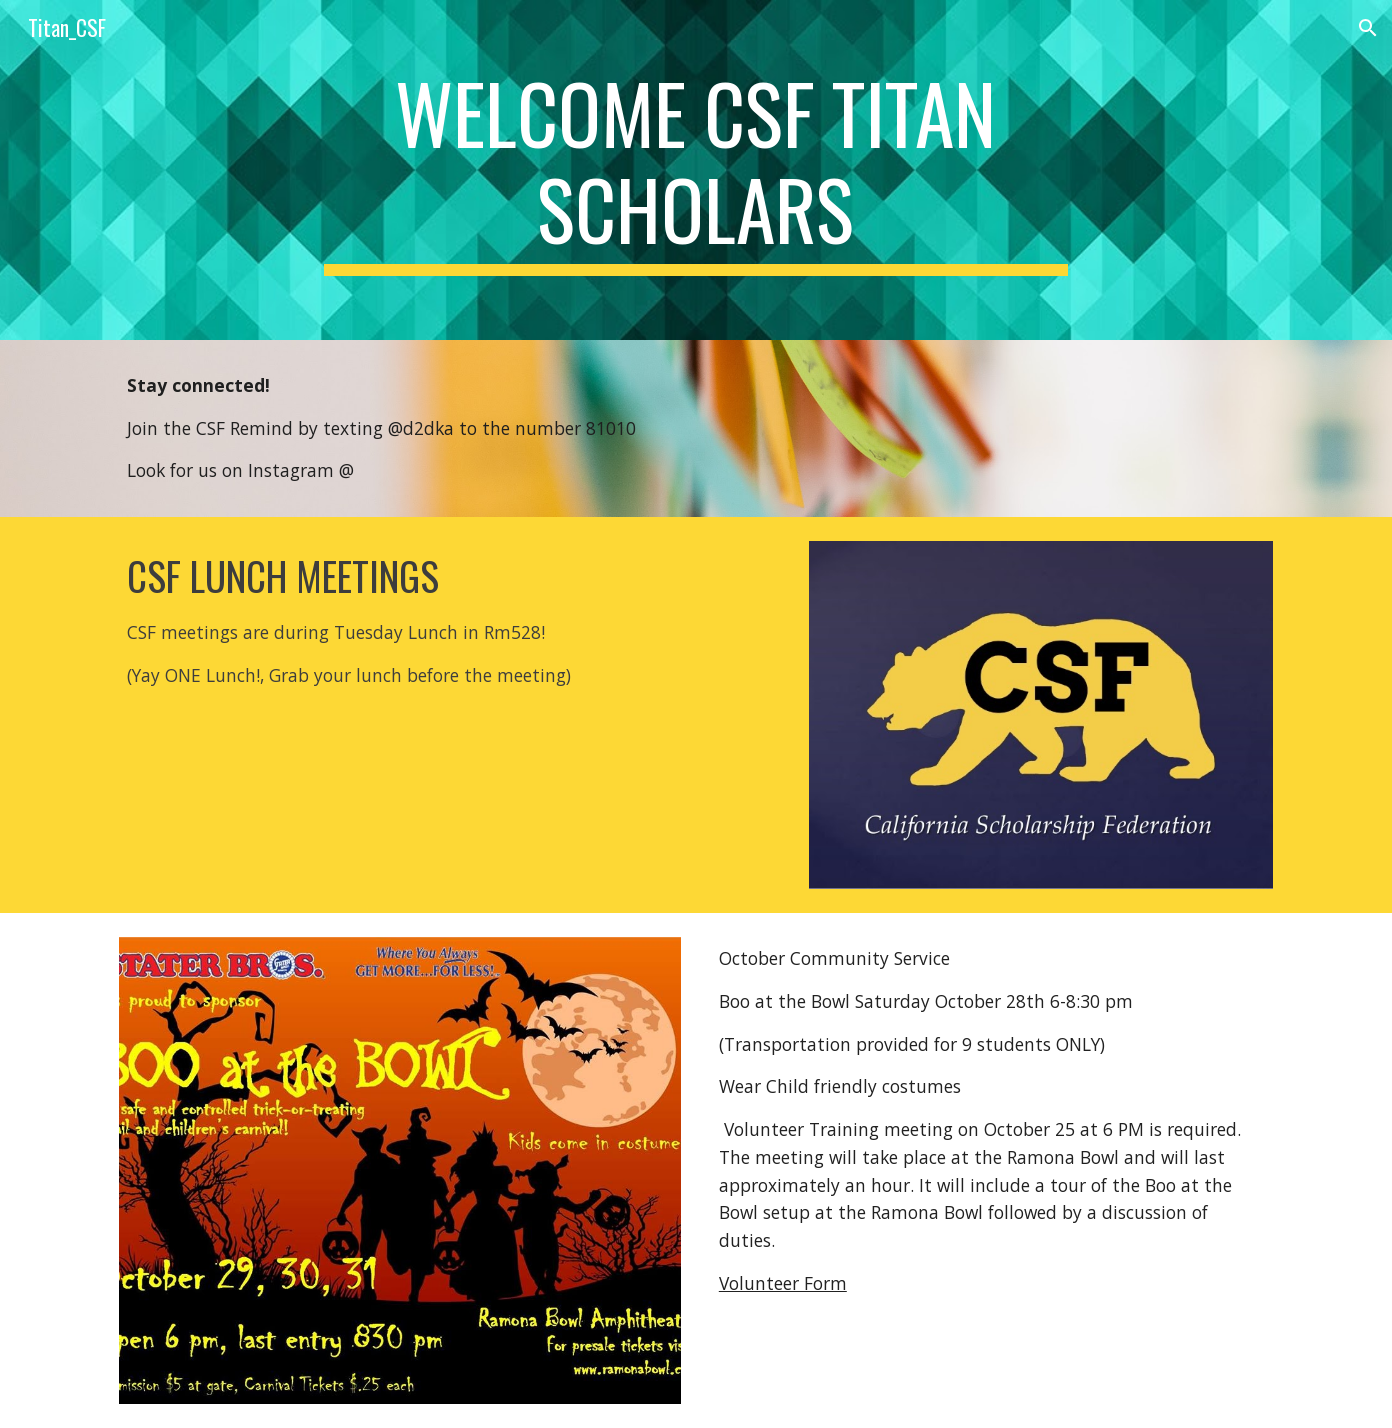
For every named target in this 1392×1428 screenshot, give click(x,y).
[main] (696, 170)
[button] (1368, 28)
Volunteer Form (783, 1283)
